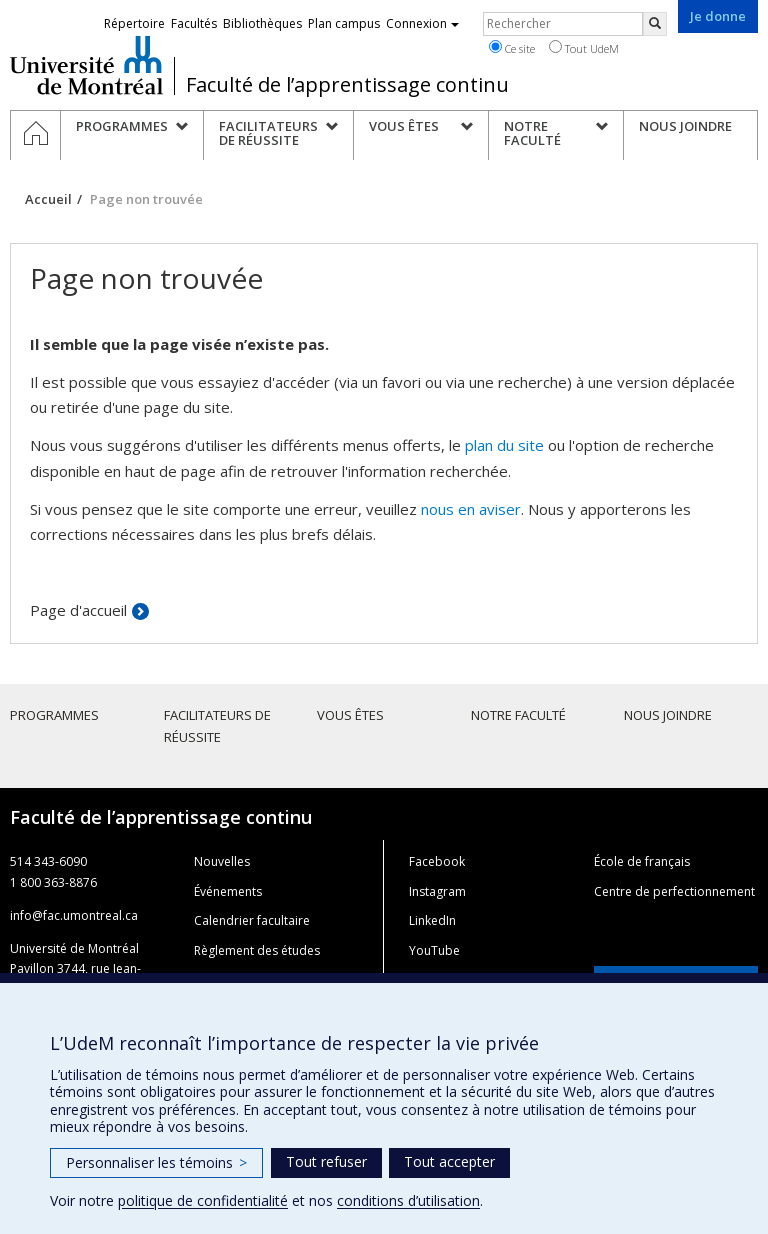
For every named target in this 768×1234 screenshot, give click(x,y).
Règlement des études (257, 950)
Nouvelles (222, 861)
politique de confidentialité (203, 1200)
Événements (228, 891)
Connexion (422, 23)
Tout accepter (449, 1161)
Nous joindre (668, 715)
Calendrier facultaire (252, 920)
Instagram (437, 891)
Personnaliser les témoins (156, 1162)
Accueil (48, 199)
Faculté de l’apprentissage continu (347, 85)
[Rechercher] (655, 24)
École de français (642, 861)
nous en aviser (471, 509)
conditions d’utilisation (408, 1200)
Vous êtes (350, 715)
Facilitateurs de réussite (217, 726)
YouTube (434, 950)
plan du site (504, 445)
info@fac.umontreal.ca (74, 915)
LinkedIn (432, 920)
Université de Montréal (86, 65)
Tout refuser (326, 1161)
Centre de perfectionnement (674, 891)
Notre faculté (518, 715)
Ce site (512, 48)
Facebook (437, 861)
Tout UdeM (584, 48)
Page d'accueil (78, 610)
